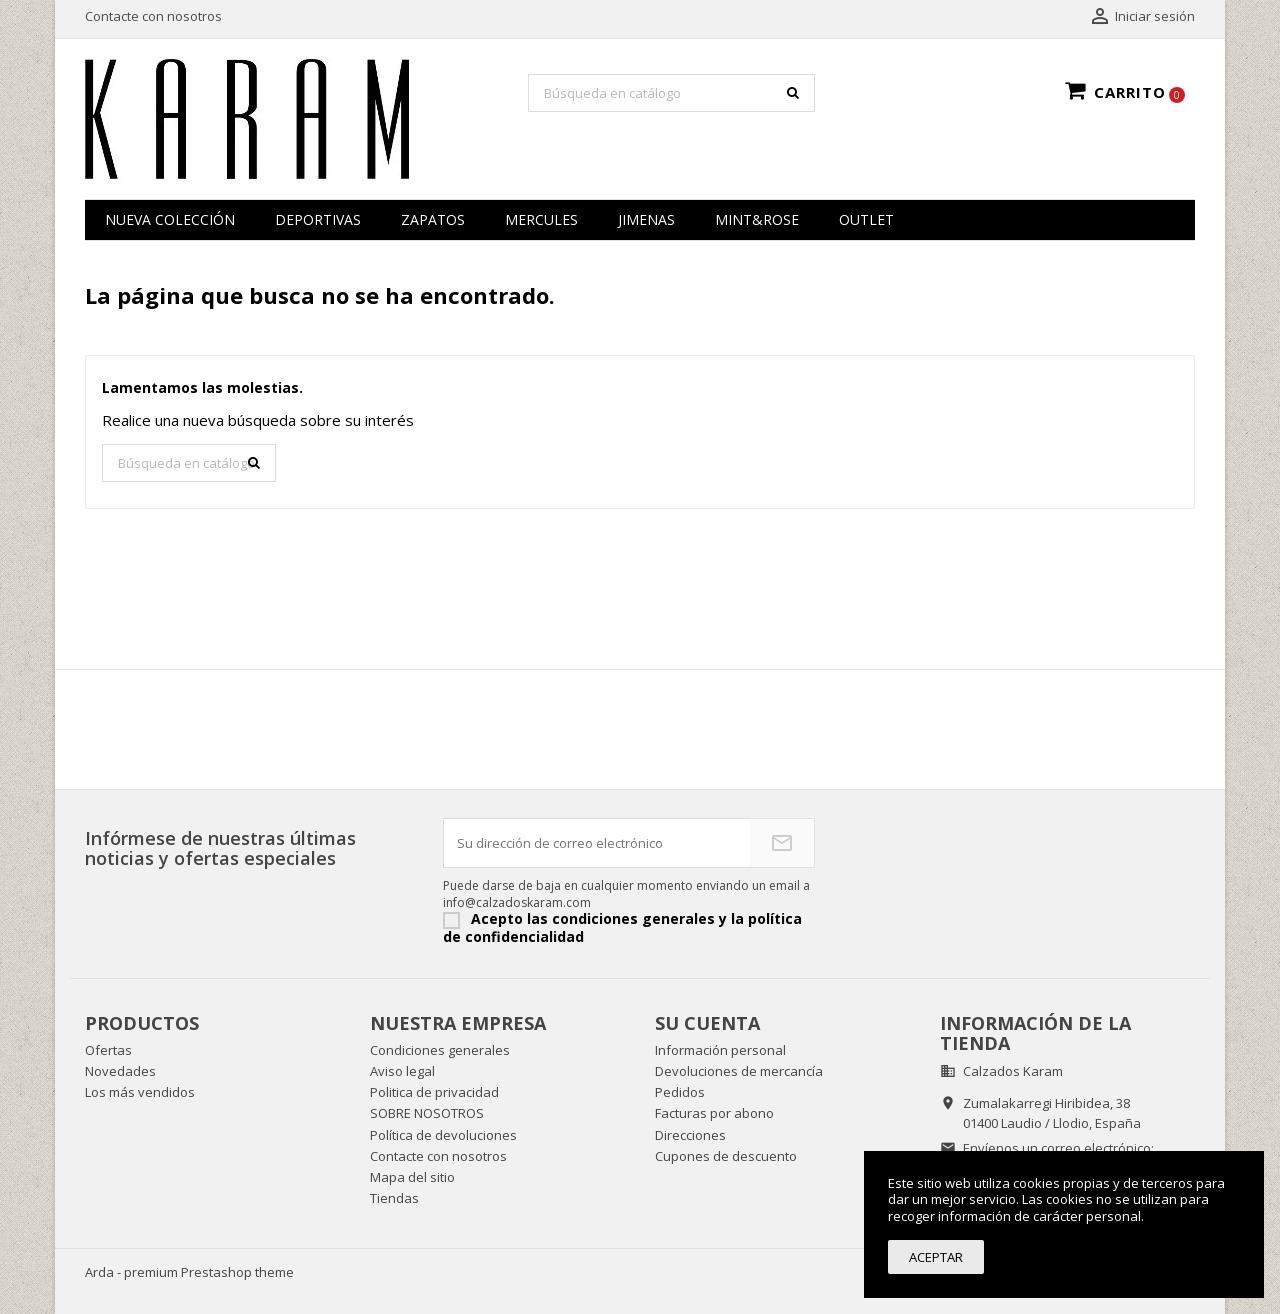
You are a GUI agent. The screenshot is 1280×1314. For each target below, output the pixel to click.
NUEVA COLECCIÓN (170, 219)
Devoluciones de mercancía (739, 1071)
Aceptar (936, 1257)
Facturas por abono (714, 1113)
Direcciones (690, 1135)
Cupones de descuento (726, 1156)
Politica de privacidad (434, 1092)
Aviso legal (402, 1071)
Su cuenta (707, 1023)
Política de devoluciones (443, 1135)
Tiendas (394, 1198)
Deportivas (318, 219)
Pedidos (680, 1092)
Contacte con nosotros (153, 16)
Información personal (720, 1050)
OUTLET (866, 219)
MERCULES (541, 219)
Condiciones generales (440, 1050)
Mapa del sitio (412, 1177)
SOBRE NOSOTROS (427, 1113)
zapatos (433, 219)
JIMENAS (646, 219)
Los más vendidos (140, 1092)
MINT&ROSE (757, 219)
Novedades (120, 1071)
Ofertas (108, 1050)
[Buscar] (671, 93)
